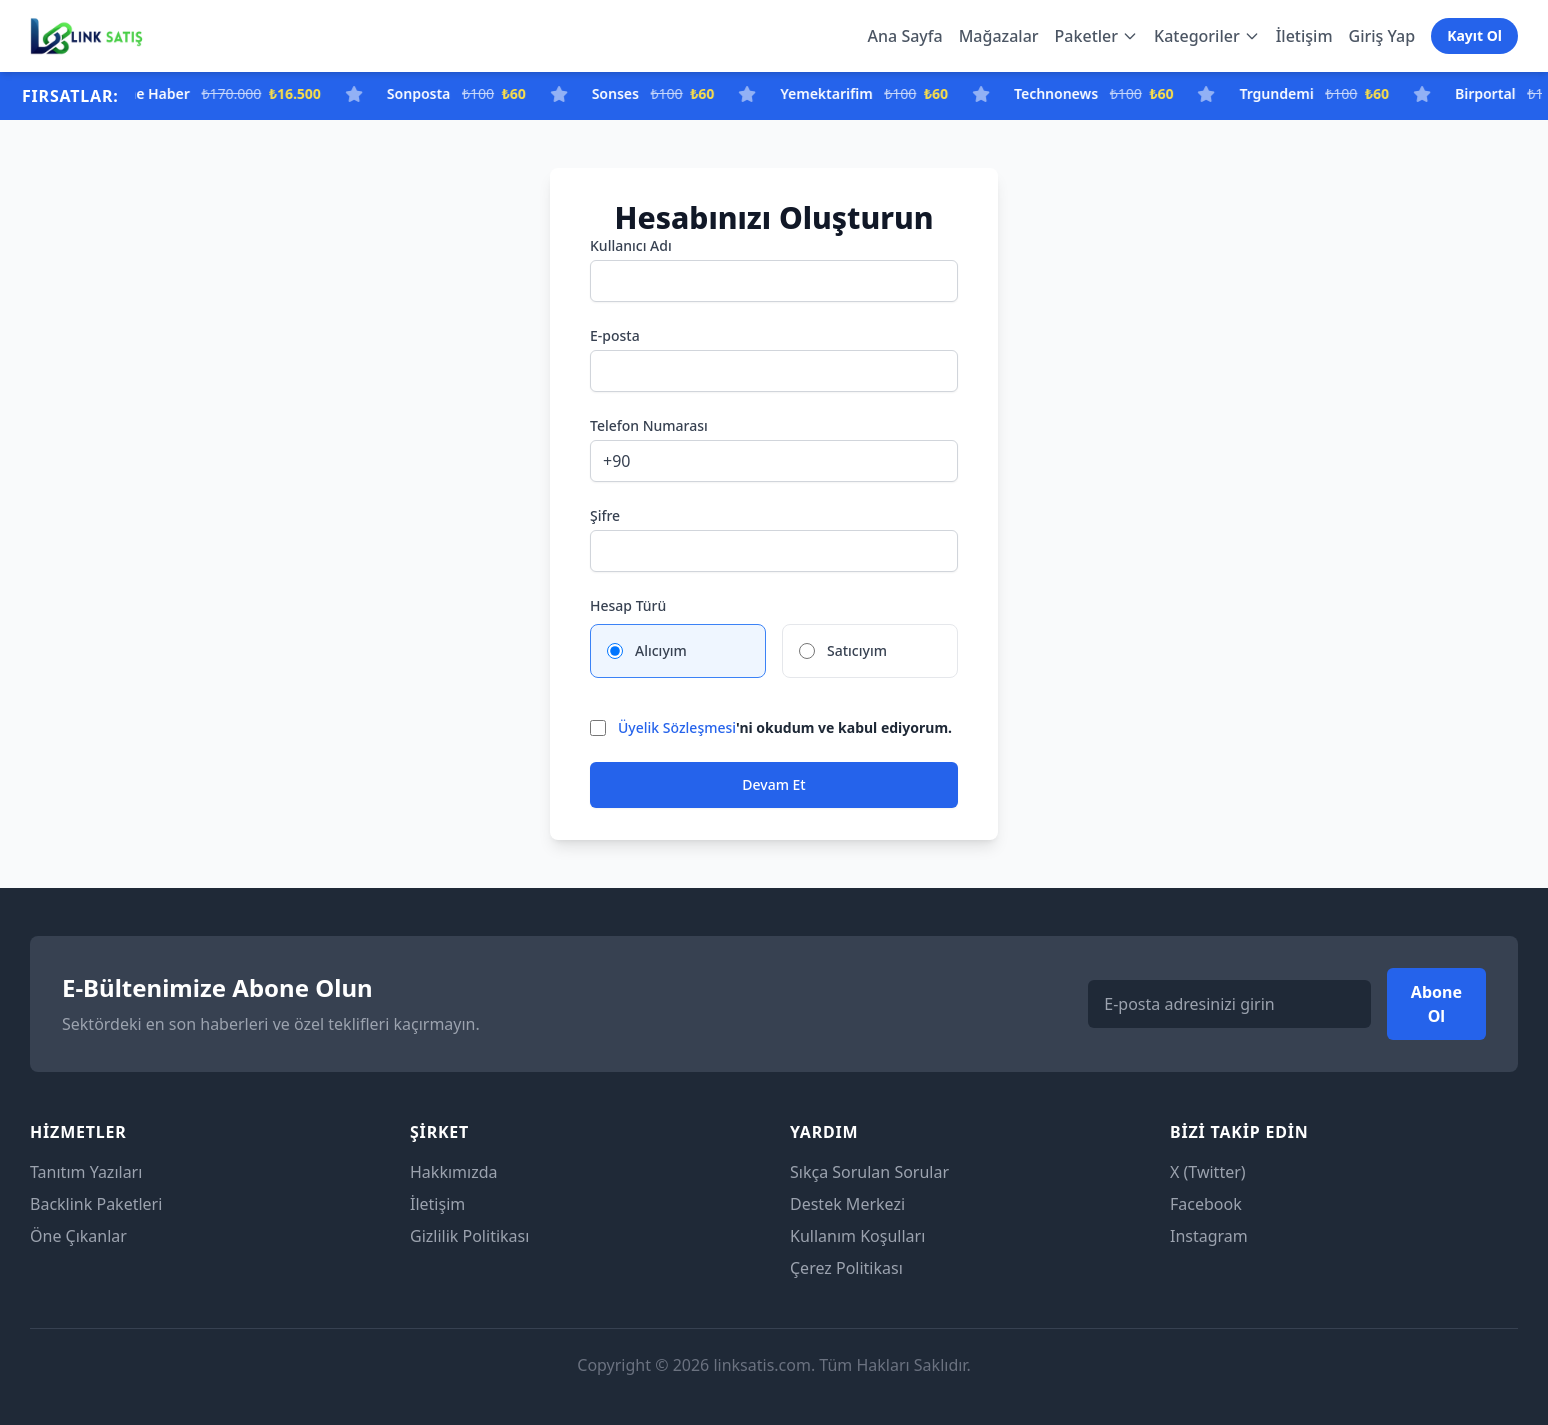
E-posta (615, 335)
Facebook (1206, 1204)
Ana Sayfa (905, 36)
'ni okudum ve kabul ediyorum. (785, 727)
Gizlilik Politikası (469, 1236)
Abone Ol (1436, 1004)
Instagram (1209, 1236)
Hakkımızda (453, 1172)
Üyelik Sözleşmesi (677, 727)
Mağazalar (999, 36)
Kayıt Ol (1474, 35)
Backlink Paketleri (96, 1204)
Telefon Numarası (649, 425)
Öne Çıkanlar (78, 1236)
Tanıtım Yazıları (86, 1172)
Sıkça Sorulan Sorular (869, 1172)
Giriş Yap (1382, 36)
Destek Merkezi (847, 1204)
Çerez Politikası (846, 1268)
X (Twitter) (1208, 1172)
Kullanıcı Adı (631, 245)
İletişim (1304, 36)
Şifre (605, 515)
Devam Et (773, 784)
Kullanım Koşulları (857, 1236)
